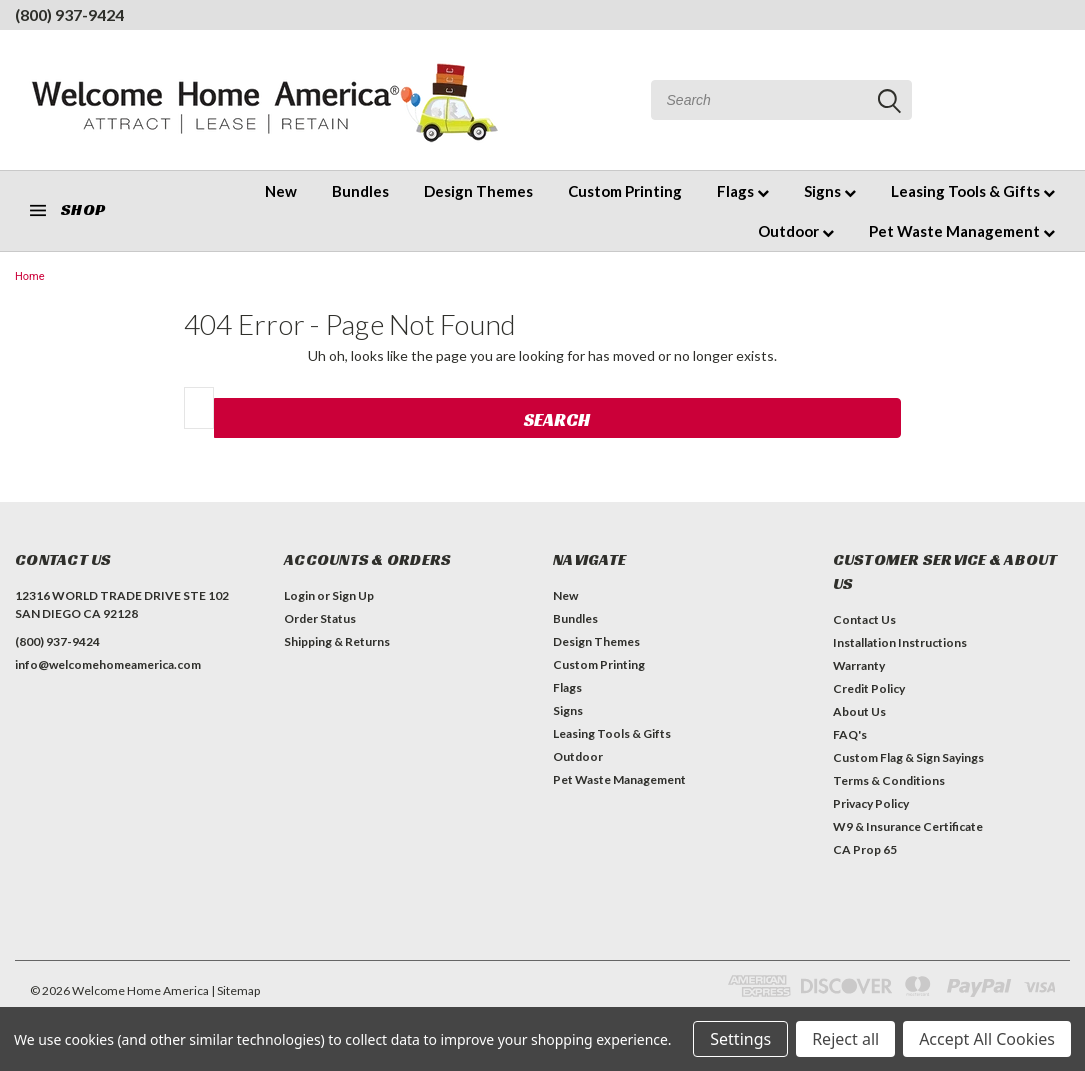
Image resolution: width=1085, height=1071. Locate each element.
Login (299, 595)
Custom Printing (625, 191)
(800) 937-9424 (69, 14)
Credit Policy (869, 688)
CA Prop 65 (865, 849)
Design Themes (478, 191)
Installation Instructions (900, 642)
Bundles (360, 191)
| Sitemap (235, 990)
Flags (743, 191)
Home (30, 276)
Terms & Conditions (889, 780)
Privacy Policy (871, 803)
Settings (740, 1039)
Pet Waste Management (962, 231)
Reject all (845, 1039)
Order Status (320, 618)
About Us (859, 711)
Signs (830, 191)
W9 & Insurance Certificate (908, 826)
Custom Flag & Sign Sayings (908, 757)
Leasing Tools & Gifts (973, 191)
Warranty (859, 665)
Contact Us (864, 619)
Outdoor (796, 231)
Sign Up (353, 595)
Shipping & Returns (337, 641)
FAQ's (850, 734)
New (281, 191)
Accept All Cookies (987, 1039)
